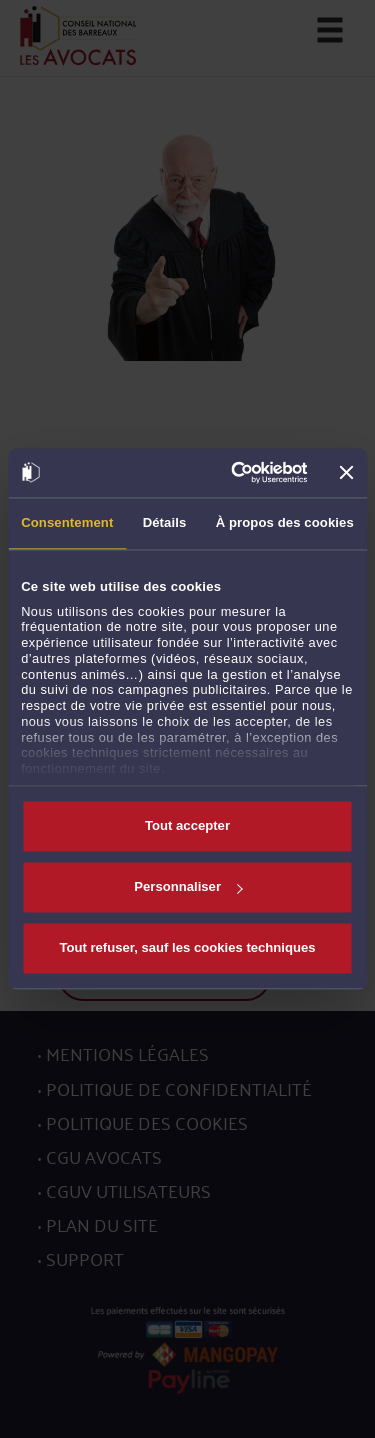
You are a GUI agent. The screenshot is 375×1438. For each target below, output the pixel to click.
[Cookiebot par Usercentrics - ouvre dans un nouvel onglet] (229, 473)
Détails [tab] (165, 522)
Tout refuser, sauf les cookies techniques (187, 947)
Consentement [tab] (67, 522)
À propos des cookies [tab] (285, 522)
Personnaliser (188, 887)
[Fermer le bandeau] (347, 473)
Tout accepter (187, 826)
